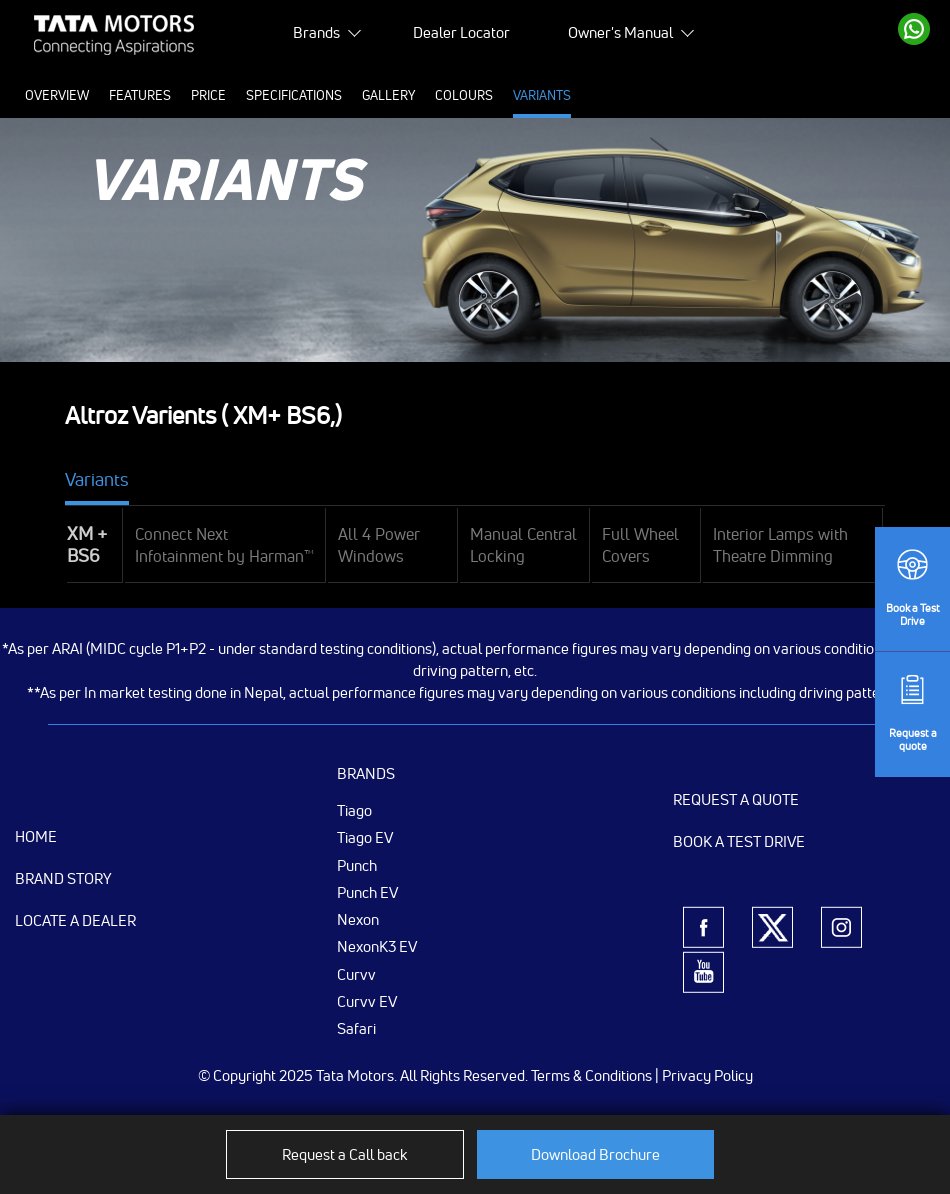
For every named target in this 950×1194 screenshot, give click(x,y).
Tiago (354, 810)
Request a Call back (344, 1154)
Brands (316, 32)
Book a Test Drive (739, 841)
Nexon (358, 919)
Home (36, 836)
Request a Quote (736, 799)
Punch (357, 865)
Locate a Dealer (75, 920)
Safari (356, 1028)
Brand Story (63, 878)
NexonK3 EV (377, 946)
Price (208, 95)
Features (140, 95)
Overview (57, 95)
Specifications (294, 95)
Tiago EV (365, 837)
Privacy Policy (707, 1075)
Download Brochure (595, 1154)
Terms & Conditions (591, 1075)
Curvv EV (367, 1001)
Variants (542, 95)
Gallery (388, 95)
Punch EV (367, 892)
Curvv (356, 974)
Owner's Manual (620, 32)
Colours (464, 95)
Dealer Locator (461, 32)
